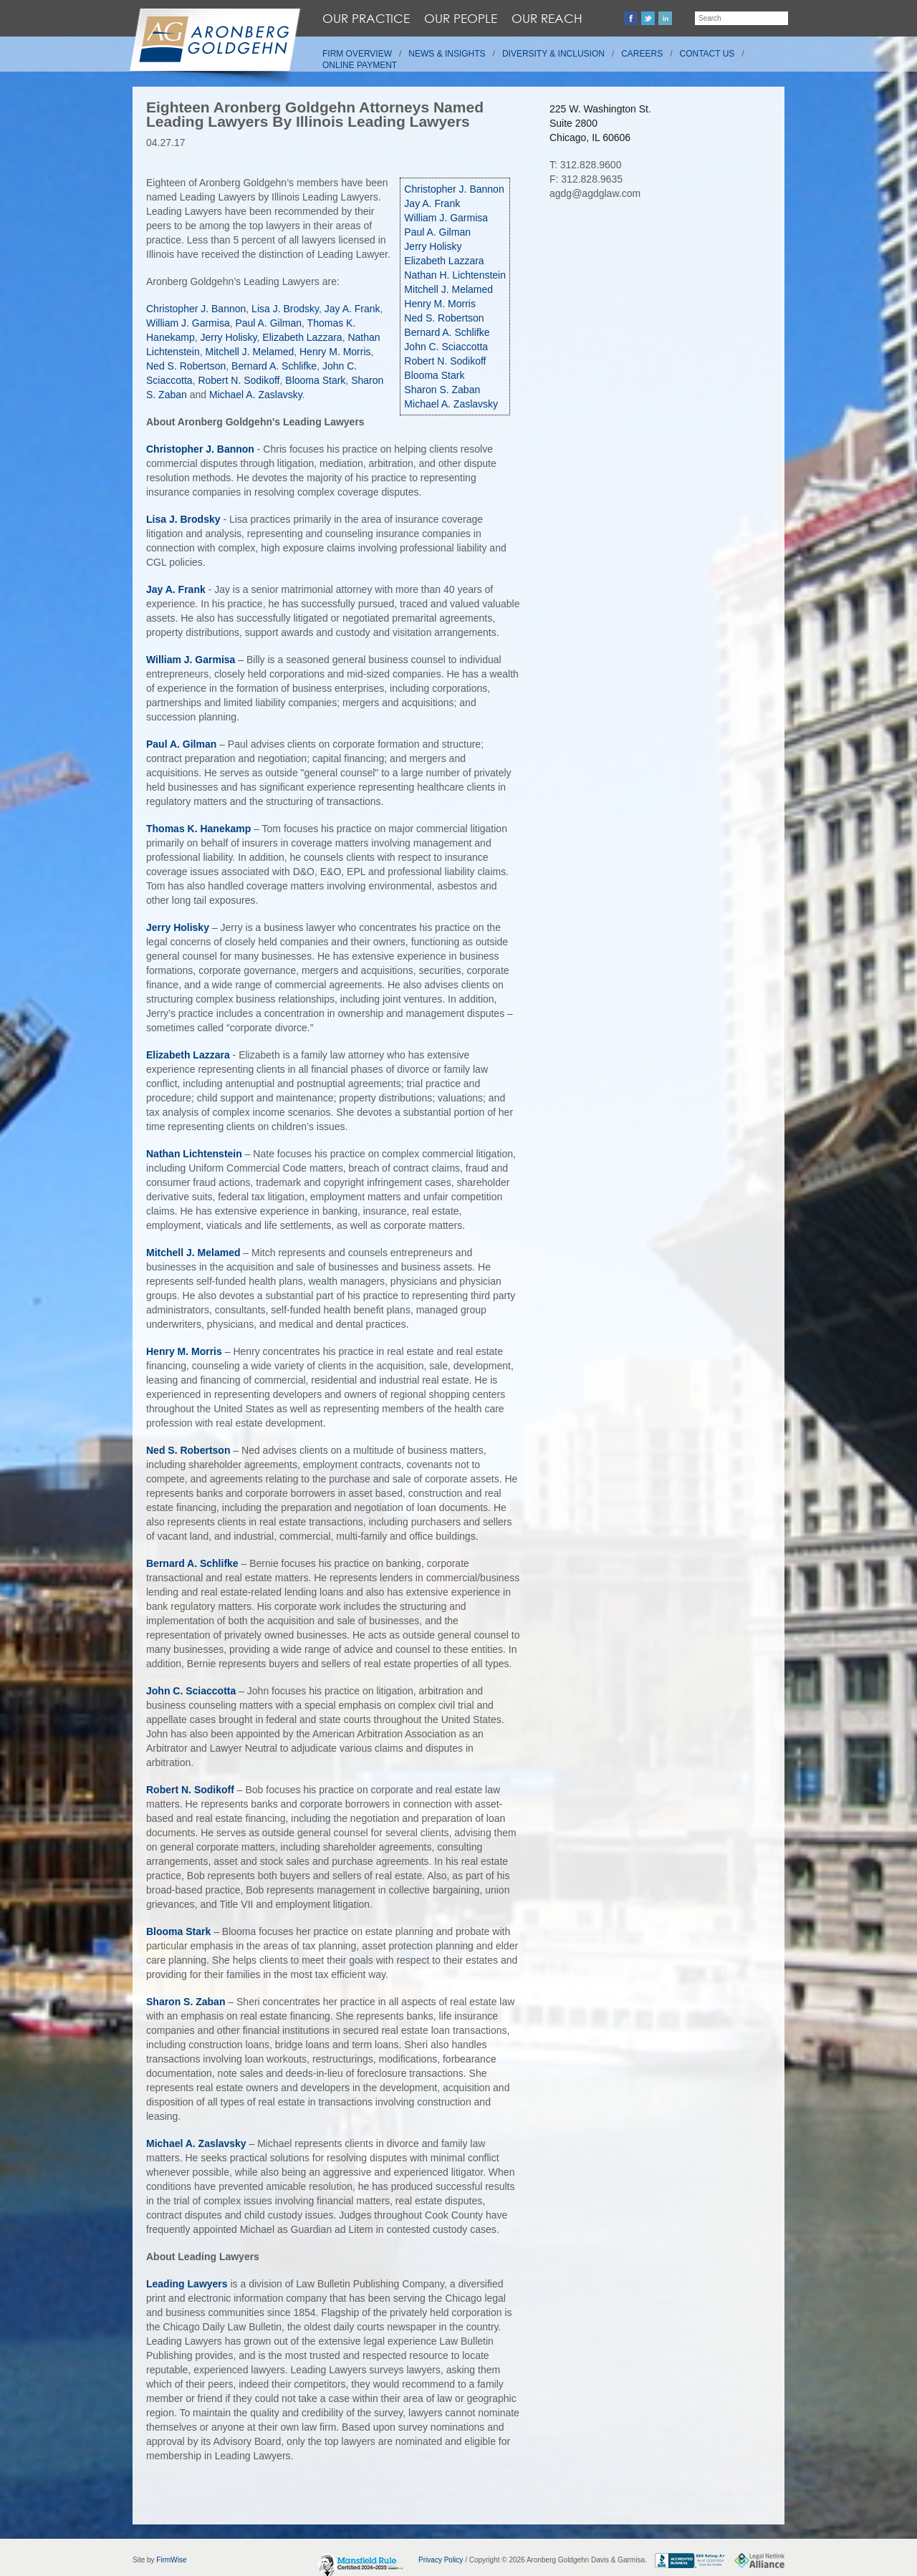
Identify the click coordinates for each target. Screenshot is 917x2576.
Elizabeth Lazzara (444, 260)
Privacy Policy (440, 2560)
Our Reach (547, 18)
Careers (642, 54)
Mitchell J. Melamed (448, 289)
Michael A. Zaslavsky (451, 404)
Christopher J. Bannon (454, 189)
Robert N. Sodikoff (445, 361)
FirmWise (171, 2560)
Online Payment (359, 65)
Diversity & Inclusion (553, 54)
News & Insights (446, 54)
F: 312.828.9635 (586, 179)
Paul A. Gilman (437, 232)
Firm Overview (357, 54)
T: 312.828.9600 (585, 164)
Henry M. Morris (440, 303)
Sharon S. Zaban (442, 389)
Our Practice (366, 18)
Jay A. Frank (432, 203)
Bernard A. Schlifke (446, 332)
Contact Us (707, 54)
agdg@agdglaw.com (594, 193)
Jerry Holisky (432, 246)
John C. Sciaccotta (446, 346)
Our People (460, 18)
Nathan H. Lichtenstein (455, 275)
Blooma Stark (434, 375)
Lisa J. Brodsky (285, 308)
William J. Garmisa (446, 217)
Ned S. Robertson (444, 318)
